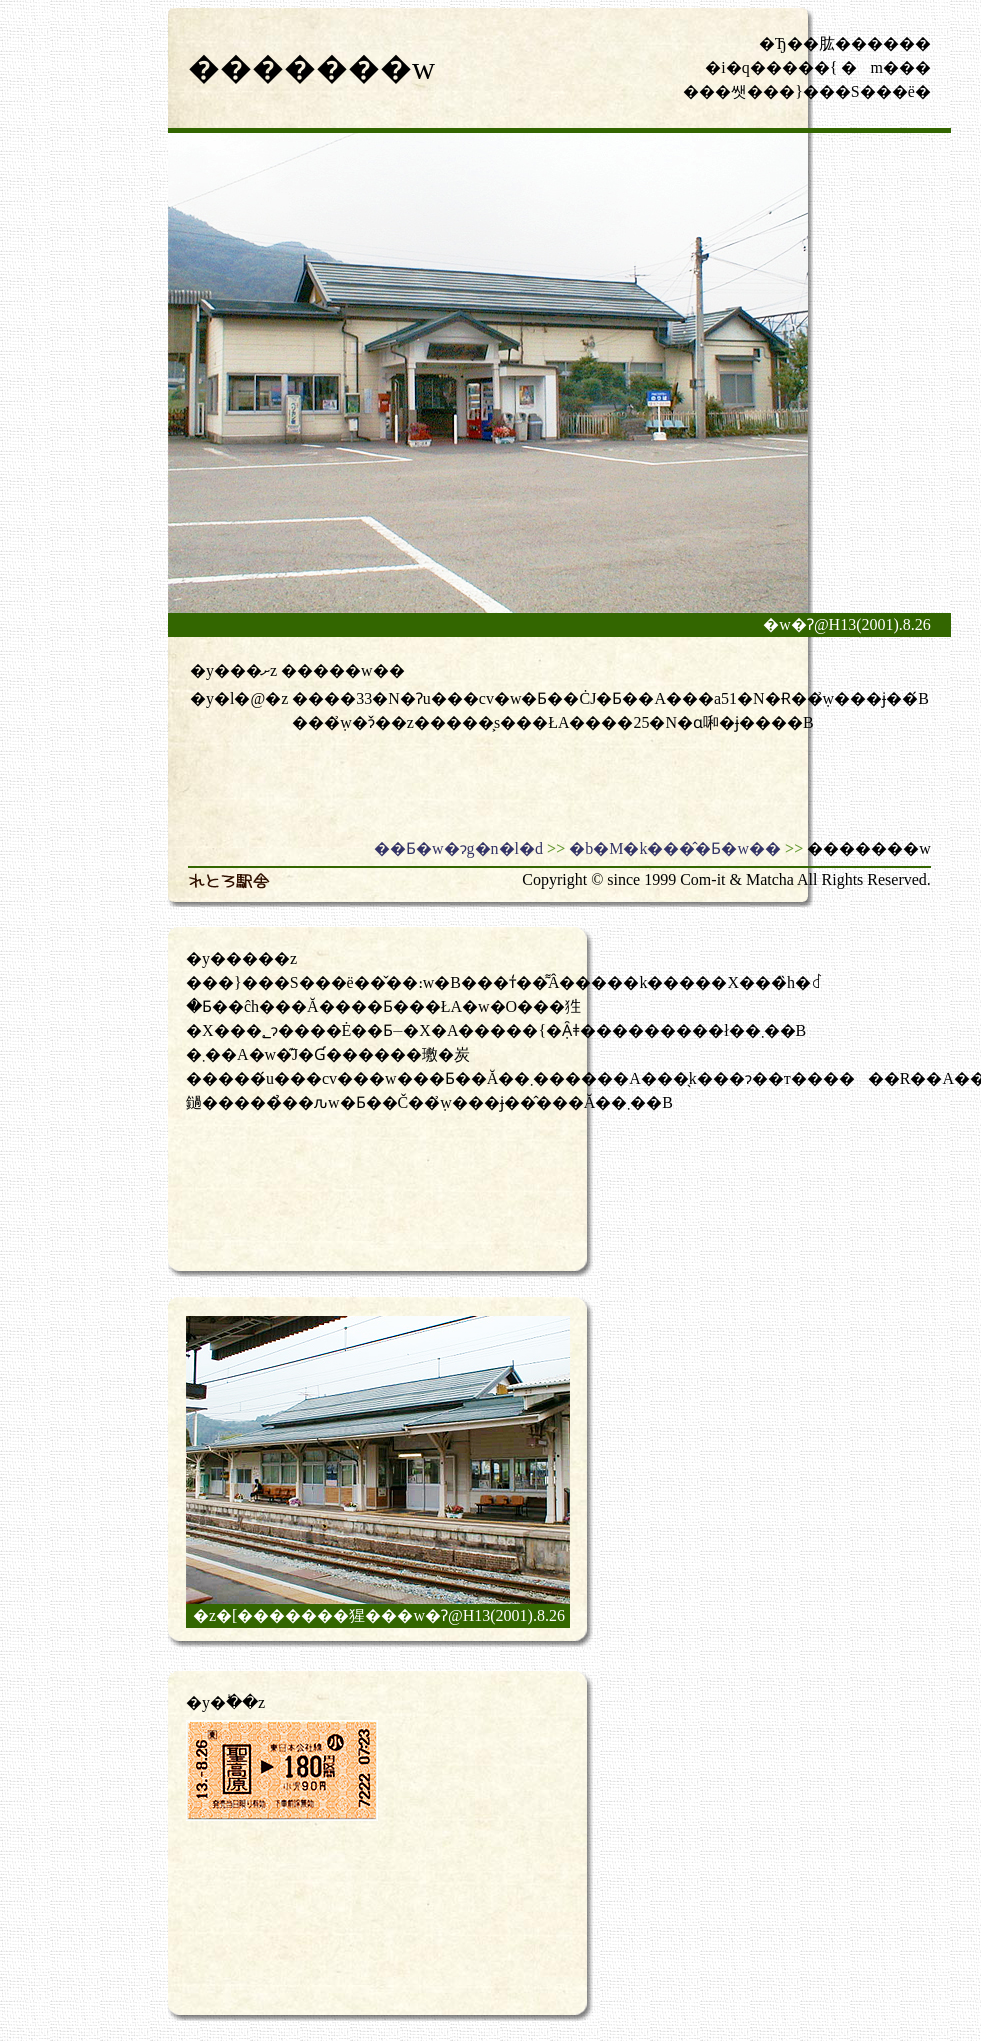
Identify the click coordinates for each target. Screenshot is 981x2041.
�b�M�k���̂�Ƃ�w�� (675, 848)
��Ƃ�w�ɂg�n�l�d (458, 848)
